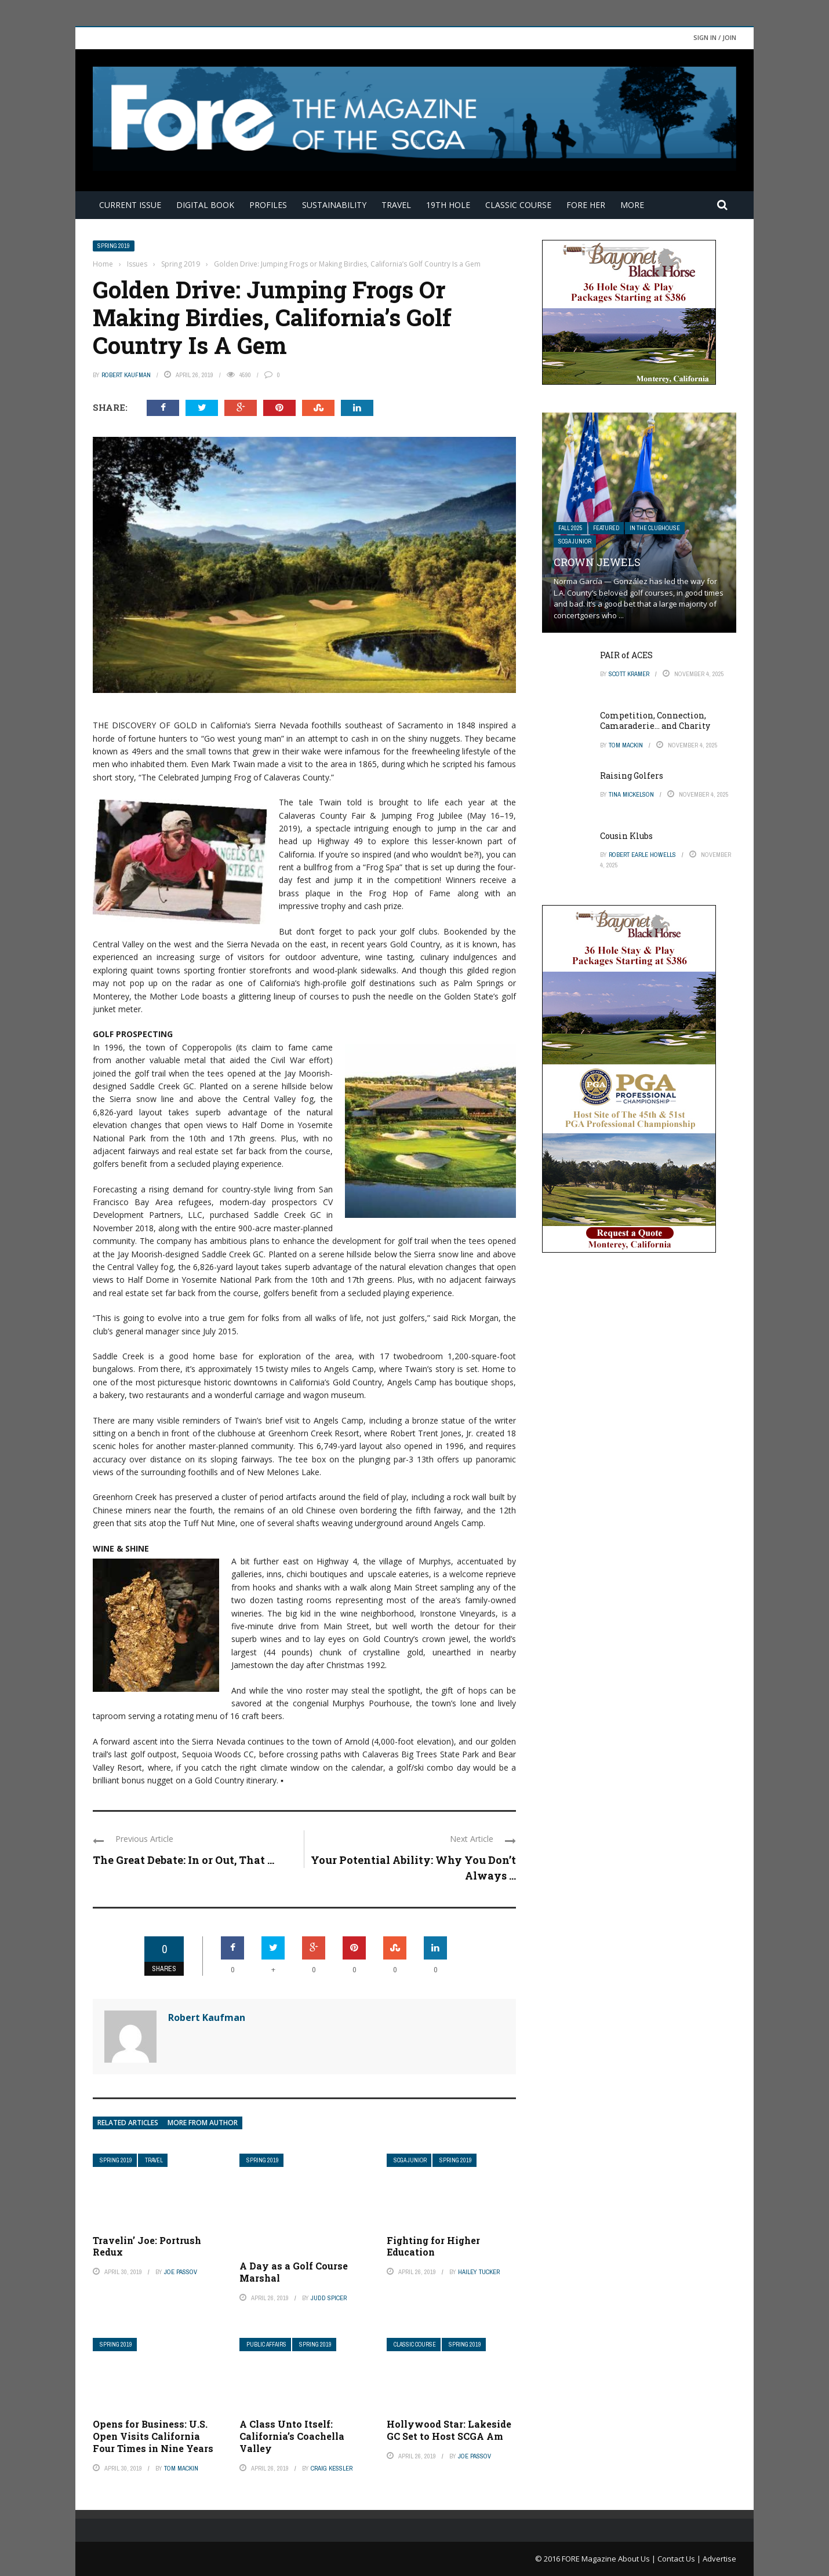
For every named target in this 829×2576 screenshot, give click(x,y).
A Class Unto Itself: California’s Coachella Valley (291, 2436)
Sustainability (334, 204)
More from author (203, 2123)
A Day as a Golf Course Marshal (293, 2272)
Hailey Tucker (479, 2272)
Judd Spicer (329, 2298)
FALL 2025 (570, 528)
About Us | (637, 2558)
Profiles (268, 204)
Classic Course (518, 204)
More (632, 204)
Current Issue (130, 204)
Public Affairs (266, 2344)
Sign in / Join (714, 37)
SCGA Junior (410, 2160)
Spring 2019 (113, 246)
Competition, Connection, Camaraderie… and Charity (655, 720)
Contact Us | (680, 2558)
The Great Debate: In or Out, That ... (183, 1860)
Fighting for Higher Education (433, 2246)
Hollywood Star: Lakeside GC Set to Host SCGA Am (449, 2430)
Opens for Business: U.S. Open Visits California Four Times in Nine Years (153, 2436)
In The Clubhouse (655, 528)
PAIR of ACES (626, 655)
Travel (396, 204)
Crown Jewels (597, 562)
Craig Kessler (331, 2468)
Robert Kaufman (126, 375)
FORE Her (585, 204)
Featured (606, 528)
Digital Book (205, 204)
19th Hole (448, 204)
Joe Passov (180, 2272)
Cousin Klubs (626, 835)
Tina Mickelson (631, 794)
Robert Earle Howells (642, 855)
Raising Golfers (631, 775)
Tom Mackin (181, 2468)
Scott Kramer (629, 674)
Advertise (719, 2558)
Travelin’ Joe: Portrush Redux (147, 2246)
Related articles (127, 2123)
